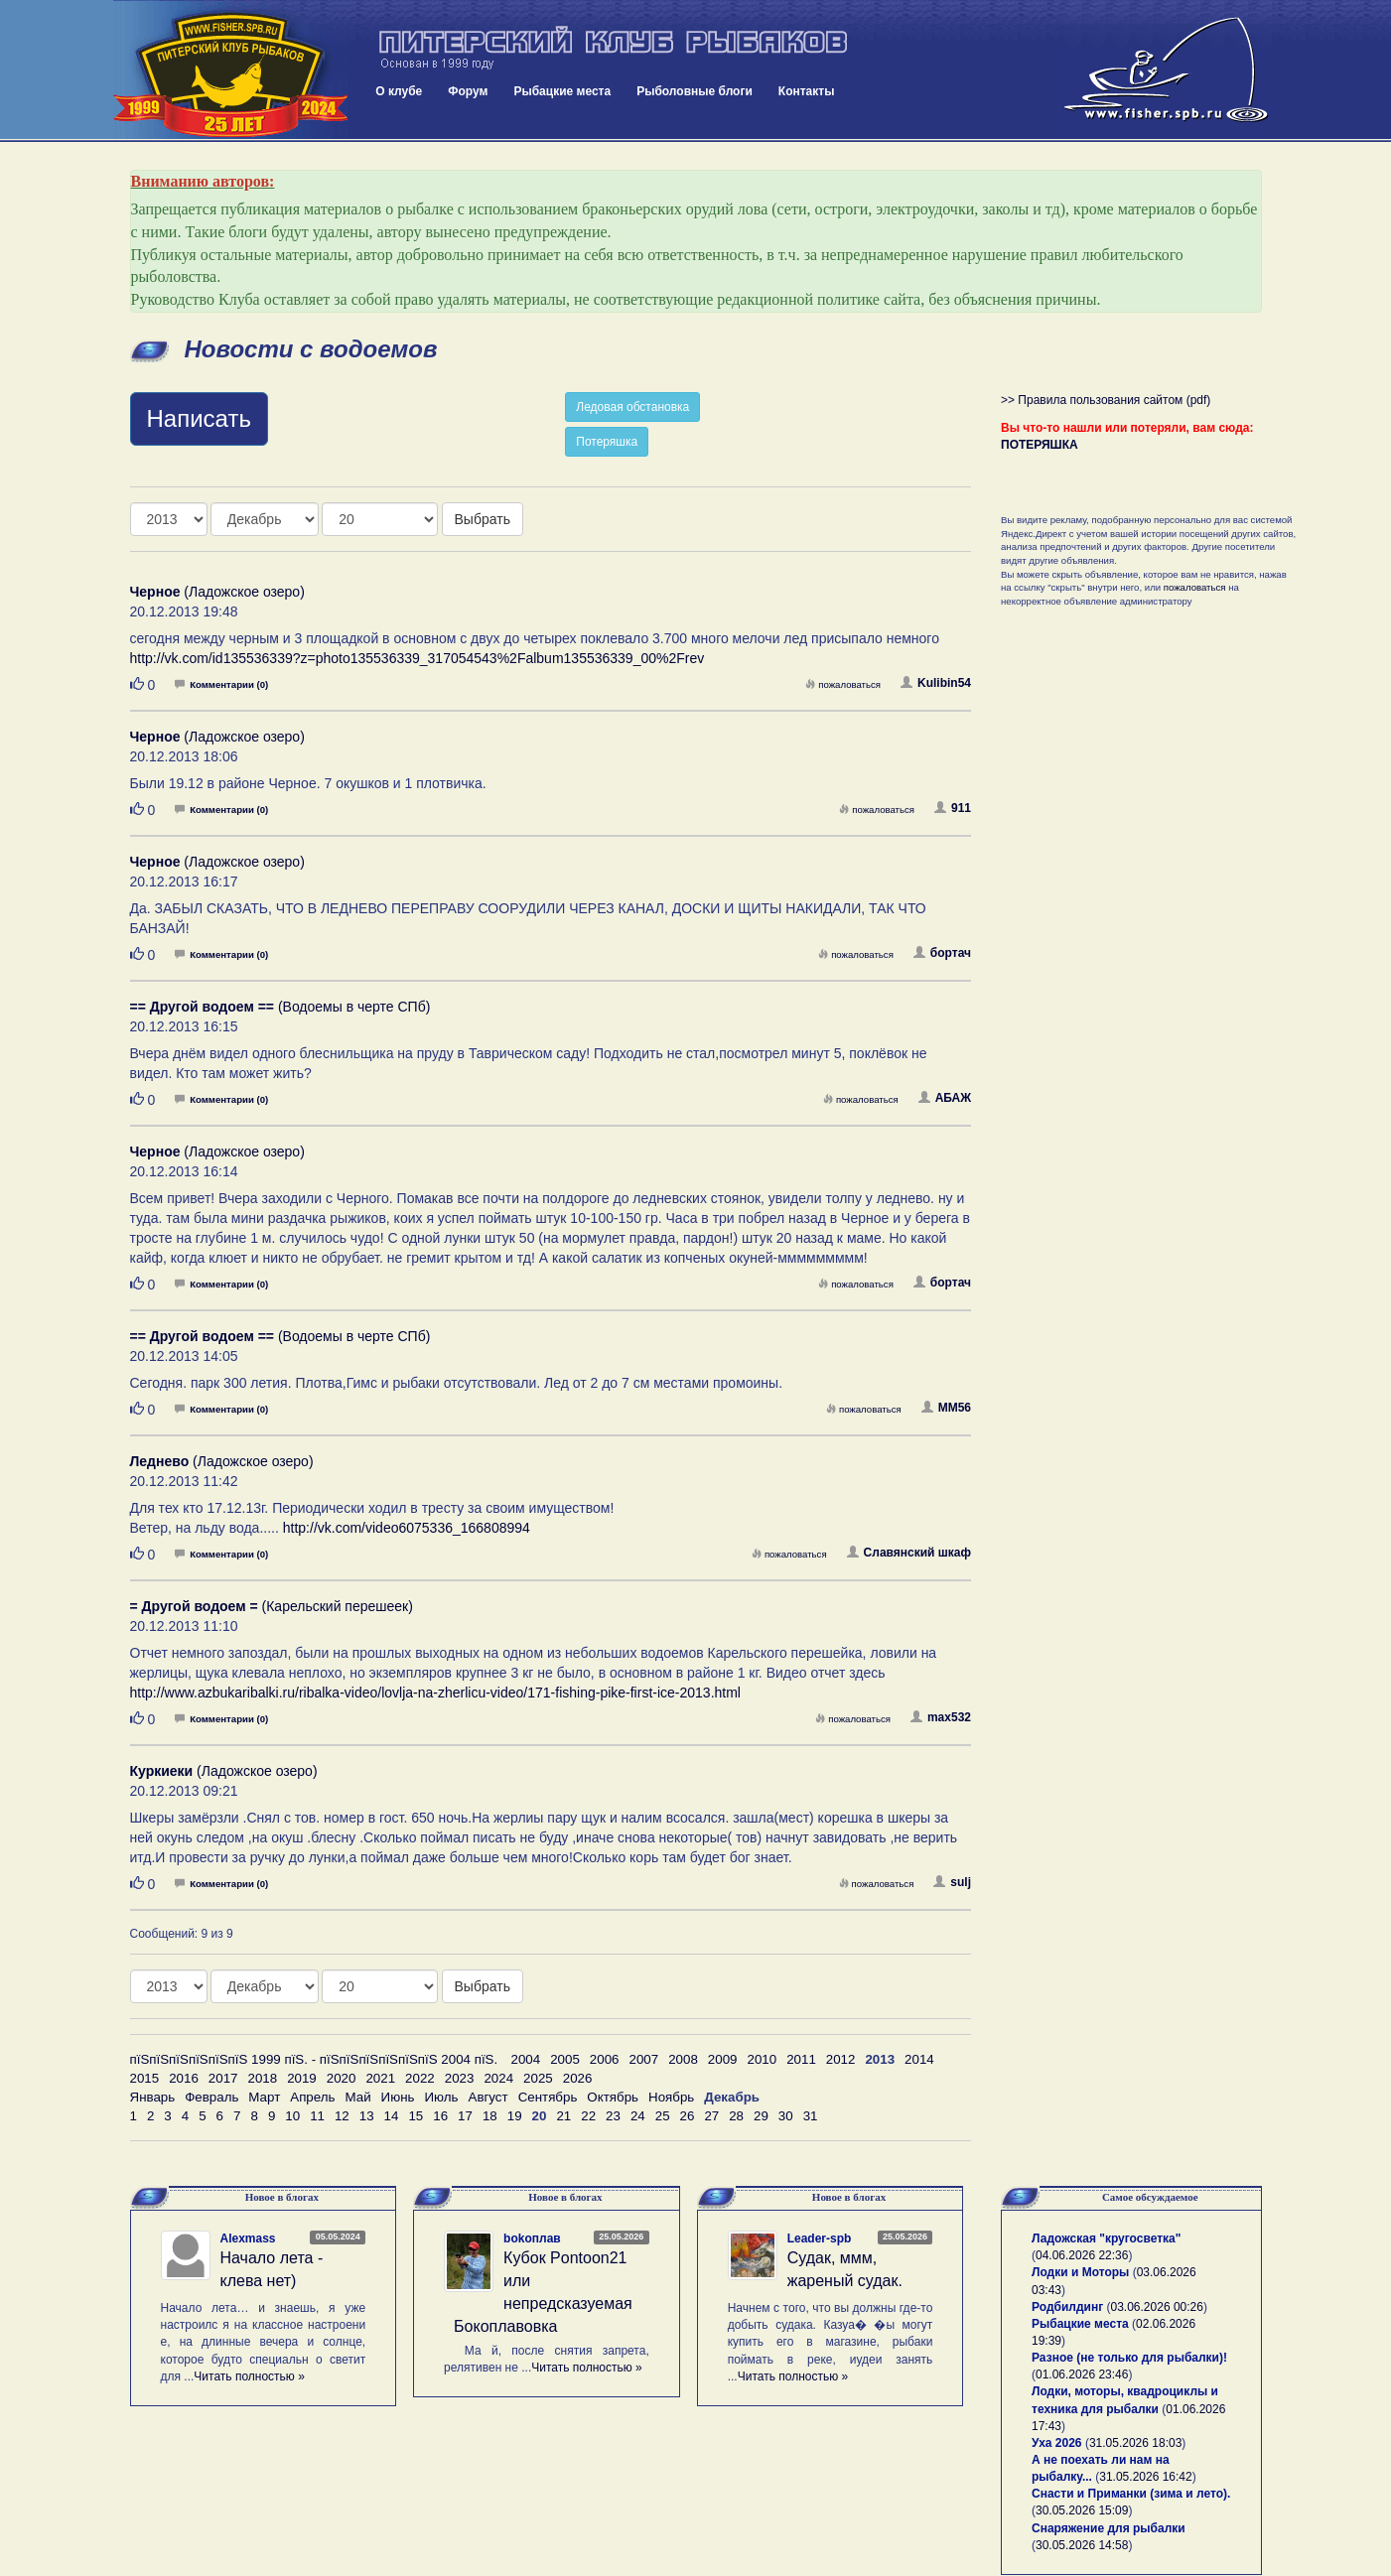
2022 (420, 2078)
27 (711, 2115)
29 (761, 2115)
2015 (145, 2078)
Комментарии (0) (221, 684)
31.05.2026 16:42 (1145, 2477)
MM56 (946, 1408)
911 (952, 808)
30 (785, 2115)
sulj (952, 1882)
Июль (441, 2097)
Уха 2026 (1057, 2443)
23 (613, 2115)
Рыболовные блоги (694, 91)
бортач (942, 953)
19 (514, 2115)
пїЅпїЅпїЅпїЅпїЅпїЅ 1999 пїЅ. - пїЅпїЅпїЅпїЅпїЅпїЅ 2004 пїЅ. (314, 2059)
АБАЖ (944, 1098)
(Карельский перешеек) (271, 1606)
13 (366, 2115)
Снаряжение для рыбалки (1108, 2528)
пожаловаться (843, 684)
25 (662, 2115)
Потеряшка (606, 442)
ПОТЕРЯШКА (1039, 445)
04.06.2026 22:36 (1082, 2255)
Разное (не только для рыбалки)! (1129, 2358)
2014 (919, 2059)
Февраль (211, 2097)
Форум (467, 91)
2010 (761, 2059)
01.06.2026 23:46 (1082, 2374)
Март (264, 2097)
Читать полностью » (249, 2376)
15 (415, 2115)
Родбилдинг (1067, 2307)
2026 (578, 2078)
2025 (538, 2078)
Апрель (312, 2097)
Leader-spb (819, 2238)
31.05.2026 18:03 (1135, 2443)
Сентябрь (548, 2097)
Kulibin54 (936, 683)
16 (440, 2115)
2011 (801, 2059)
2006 (605, 2059)
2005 (565, 2059)
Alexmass (248, 2238)
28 (736, 2115)
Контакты (806, 91)
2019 (302, 2078)
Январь (153, 2097)
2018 (262, 2078)
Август (488, 2097)
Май (357, 2097)
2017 (223, 2078)
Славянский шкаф (909, 1552)
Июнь (398, 2097)
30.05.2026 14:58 (1082, 2545)
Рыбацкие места (562, 91)
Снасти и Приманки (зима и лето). (1131, 2494)
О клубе (398, 91)
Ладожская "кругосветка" (1106, 2238)
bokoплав (532, 2238)
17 (465, 2115)
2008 (683, 2059)
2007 (644, 2059)
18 (490, 2115)
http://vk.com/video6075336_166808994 (406, 1528)
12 (342, 2115)
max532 (940, 1717)
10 (292, 2115)
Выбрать (482, 519)
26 (687, 2115)
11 (317, 2115)
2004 (526, 2059)
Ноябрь (671, 2097)
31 (810, 2115)
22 (588, 2115)
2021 (380, 2078)
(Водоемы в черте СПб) (280, 1007)
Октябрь (612, 2097)
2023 (460, 2078)
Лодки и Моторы (1080, 2272)
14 (391, 2115)
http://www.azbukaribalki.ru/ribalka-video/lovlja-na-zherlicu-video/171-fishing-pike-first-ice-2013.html (435, 1692)
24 (637, 2115)
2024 (498, 2078)
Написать (199, 418)
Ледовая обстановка (632, 407)
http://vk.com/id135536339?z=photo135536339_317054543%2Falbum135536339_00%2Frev (417, 658)
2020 (341, 2078)
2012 (841, 2059)
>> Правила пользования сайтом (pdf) (1105, 400)
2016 (184, 2078)
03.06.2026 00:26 (1157, 2307)
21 (563, 2115)
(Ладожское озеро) (217, 592)
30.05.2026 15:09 (1082, 2510)
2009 (723, 2059)
